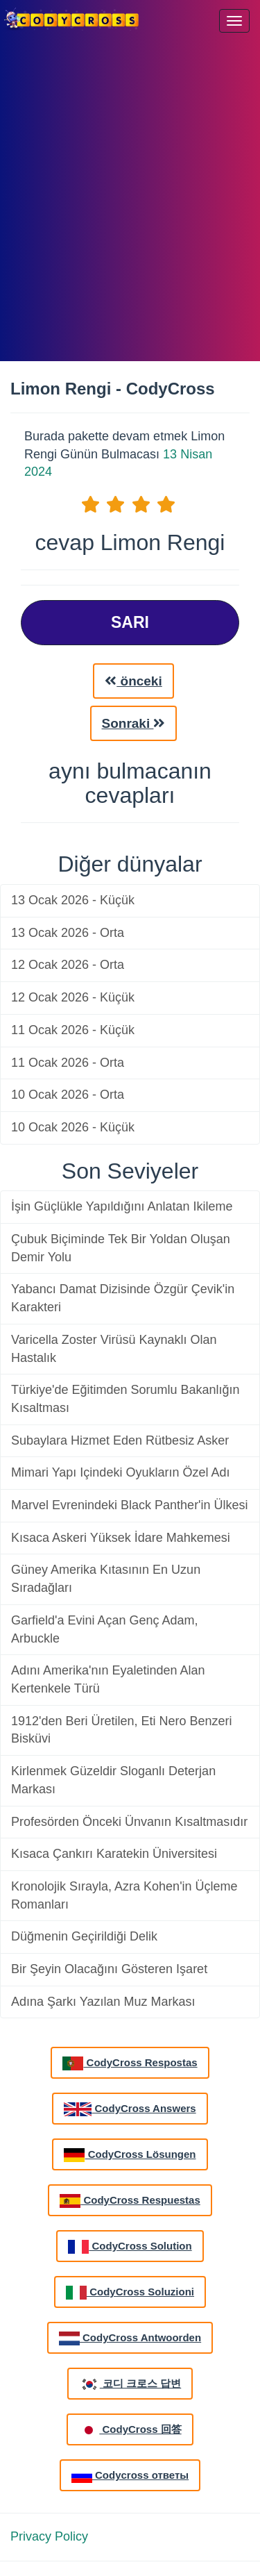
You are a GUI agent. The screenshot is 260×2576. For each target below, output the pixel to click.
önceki (133, 681)
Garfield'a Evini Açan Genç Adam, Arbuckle (104, 1629)
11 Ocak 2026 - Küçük (73, 1030)
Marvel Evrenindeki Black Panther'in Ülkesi (129, 1505)
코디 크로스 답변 (130, 2384)
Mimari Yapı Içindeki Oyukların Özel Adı (120, 1472)
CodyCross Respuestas (130, 2201)
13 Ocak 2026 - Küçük (73, 900)
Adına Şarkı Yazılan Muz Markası (103, 2002)
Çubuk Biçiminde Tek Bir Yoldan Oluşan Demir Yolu (120, 1248)
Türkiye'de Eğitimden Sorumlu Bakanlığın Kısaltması (125, 1399)
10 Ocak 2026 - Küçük (73, 1127)
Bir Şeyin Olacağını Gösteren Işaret (109, 1969)
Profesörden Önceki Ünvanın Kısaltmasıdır (129, 1822)
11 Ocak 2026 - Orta (67, 1063)
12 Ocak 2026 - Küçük (73, 997)
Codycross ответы (130, 2476)
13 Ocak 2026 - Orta (67, 933)
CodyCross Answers (130, 2109)
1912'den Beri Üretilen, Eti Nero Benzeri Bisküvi (121, 1730)
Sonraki (134, 723)
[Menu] (234, 21)
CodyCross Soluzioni (130, 2293)
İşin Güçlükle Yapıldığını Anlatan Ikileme (122, 1206)
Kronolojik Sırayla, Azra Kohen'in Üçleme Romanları (124, 1895)
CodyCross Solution (129, 2247)
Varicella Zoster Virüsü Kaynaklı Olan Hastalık (113, 1349)
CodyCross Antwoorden (130, 2338)
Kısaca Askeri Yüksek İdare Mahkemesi (120, 1538)
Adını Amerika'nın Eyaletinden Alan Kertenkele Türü (108, 1679)
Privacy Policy (49, 2536)
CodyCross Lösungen (130, 2155)
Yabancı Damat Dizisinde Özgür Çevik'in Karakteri (122, 1298)
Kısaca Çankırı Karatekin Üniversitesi (114, 1854)
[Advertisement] (130, 199)
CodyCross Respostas (129, 2063)
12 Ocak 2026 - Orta (67, 965)
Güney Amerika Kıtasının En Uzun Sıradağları (105, 1579)
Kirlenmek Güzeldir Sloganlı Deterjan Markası (113, 1780)
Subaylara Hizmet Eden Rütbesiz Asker (120, 1440)
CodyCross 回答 (129, 2430)
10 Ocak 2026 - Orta (67, 1095)
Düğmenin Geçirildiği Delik (84, 1936)
